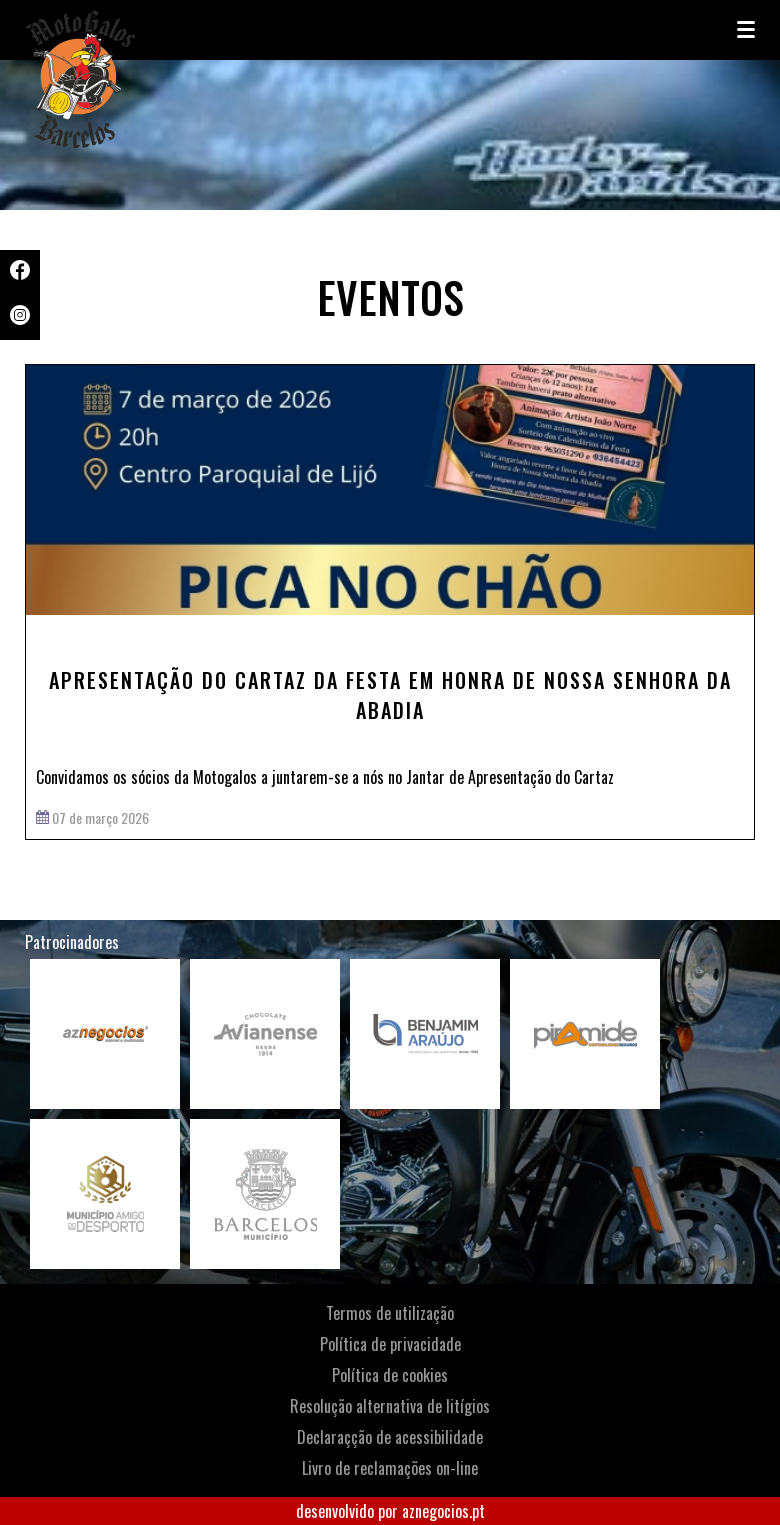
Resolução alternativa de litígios (390, 1406)
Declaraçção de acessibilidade (390, 1437)
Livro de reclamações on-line (390, 1468)
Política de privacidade (390, 1344)
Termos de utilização (390, 1313)
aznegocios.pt (443, 1511)
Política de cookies (390, 1375)
